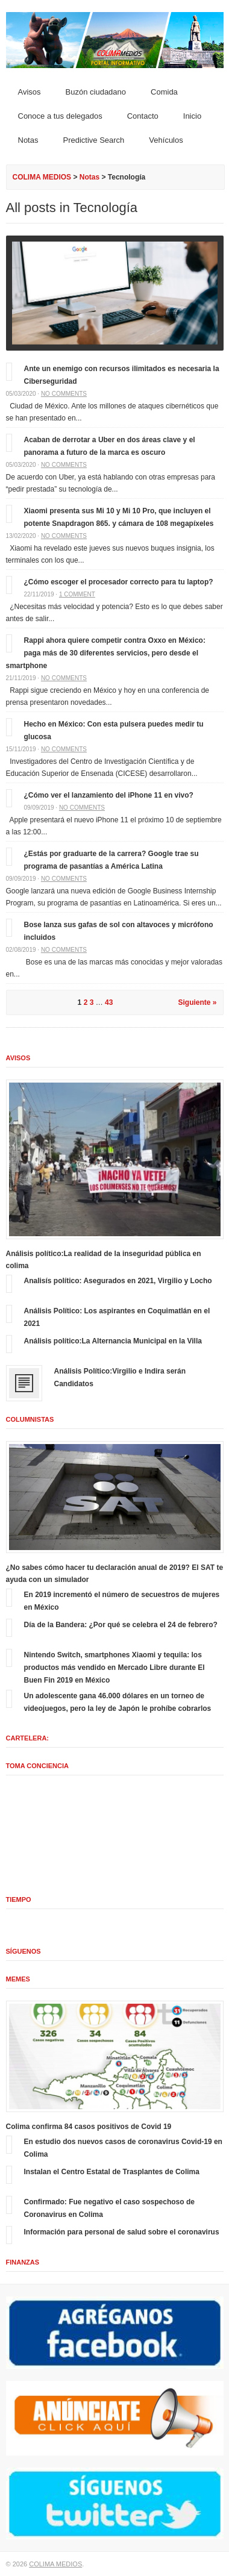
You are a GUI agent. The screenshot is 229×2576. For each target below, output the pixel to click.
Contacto (142, 115)
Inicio (192, 115)
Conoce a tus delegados (60, 115)
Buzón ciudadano (96, 91)
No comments (64, 393)
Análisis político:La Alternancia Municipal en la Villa (113, 1341)
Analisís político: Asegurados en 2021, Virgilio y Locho (118, 1281)
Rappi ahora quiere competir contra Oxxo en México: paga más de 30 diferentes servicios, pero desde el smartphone (105, 653)
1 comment (77, 594)
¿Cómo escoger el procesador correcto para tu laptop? (118, 582)
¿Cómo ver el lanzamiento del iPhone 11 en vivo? (108, 795)
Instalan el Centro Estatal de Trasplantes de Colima (111, 2172)
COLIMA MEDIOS (42, 177)
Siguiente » (197, 1002)
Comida (164, 91)
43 (109, 1002)
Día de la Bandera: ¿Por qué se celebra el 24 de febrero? (121, 1625)
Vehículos (166, 140)
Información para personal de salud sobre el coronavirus (121, 2232)
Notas (28, 140)
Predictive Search (93, 140)
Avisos (29, 91)
